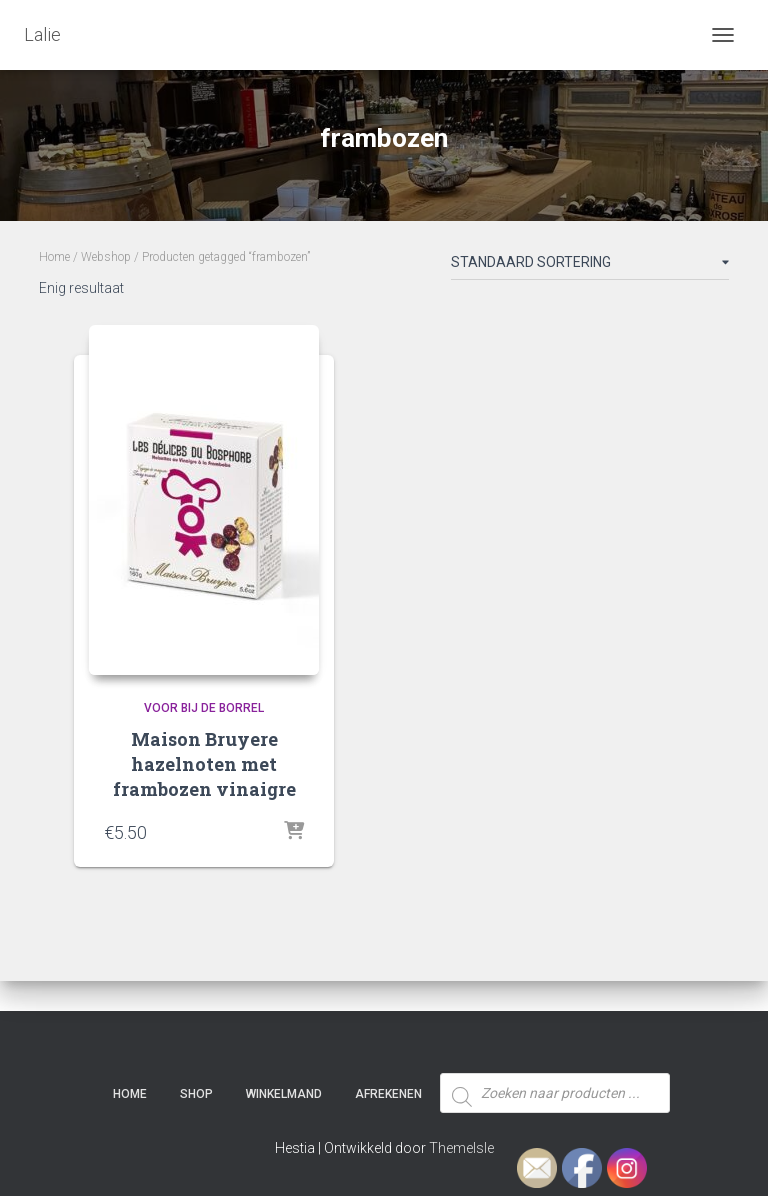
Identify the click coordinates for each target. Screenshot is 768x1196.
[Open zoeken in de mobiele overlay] (555, 1056)
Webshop (106, 257)
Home (54, 257)
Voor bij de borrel (204, 708)
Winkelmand (284, 1094)
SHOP (196, 1094)
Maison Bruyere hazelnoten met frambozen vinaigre (204, 764)
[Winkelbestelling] (590, 266)
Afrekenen (388, 1094)
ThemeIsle (461, 1148)
